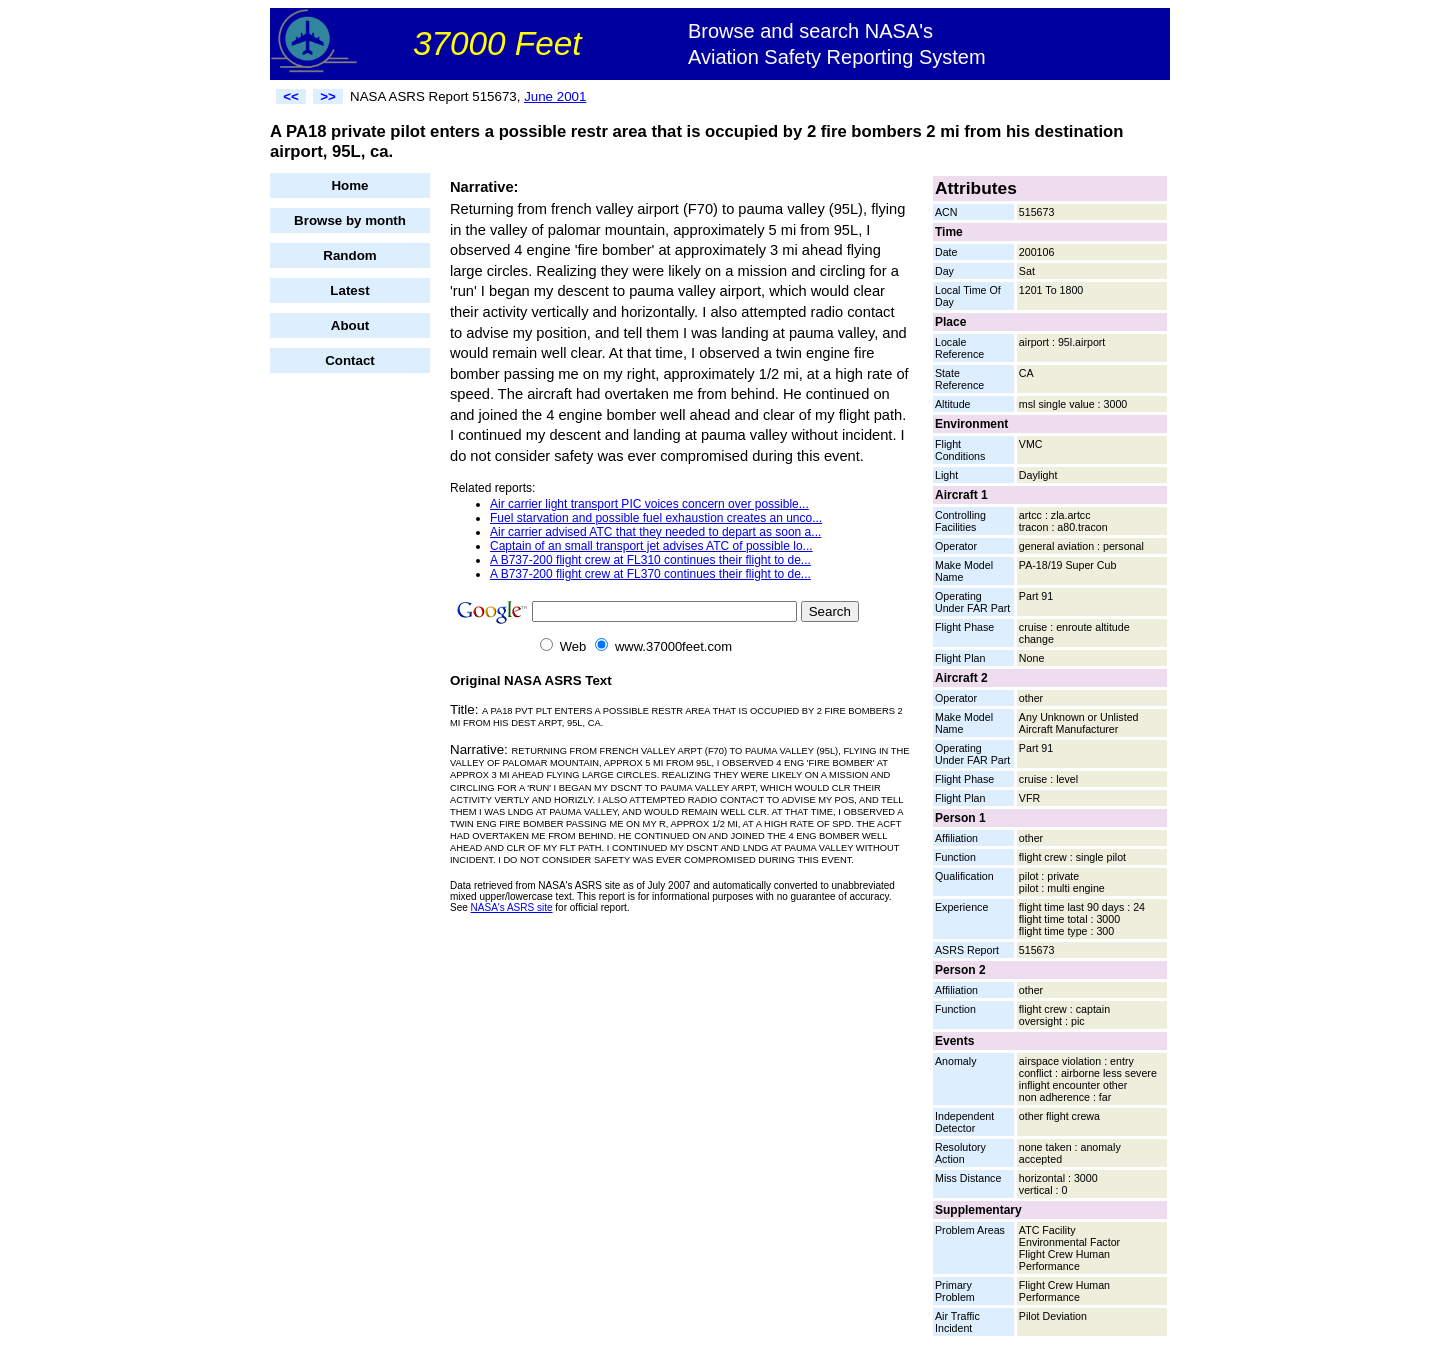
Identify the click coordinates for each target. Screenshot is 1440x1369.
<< (291, 96)
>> (328, 96)
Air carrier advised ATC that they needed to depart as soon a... (655, 532)
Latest (349, 290)
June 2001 (555, 96)
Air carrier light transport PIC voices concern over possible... (649, 504)
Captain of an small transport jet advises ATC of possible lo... (651, 546)
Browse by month (350, 220)
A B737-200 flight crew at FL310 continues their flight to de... (650, 560)
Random (349, 255)
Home (349, 185)
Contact (350, 360)
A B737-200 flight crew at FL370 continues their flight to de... (650, 574)
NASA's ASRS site (512, 907)
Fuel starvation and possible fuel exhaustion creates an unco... (656, 518)
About (350, 325)
